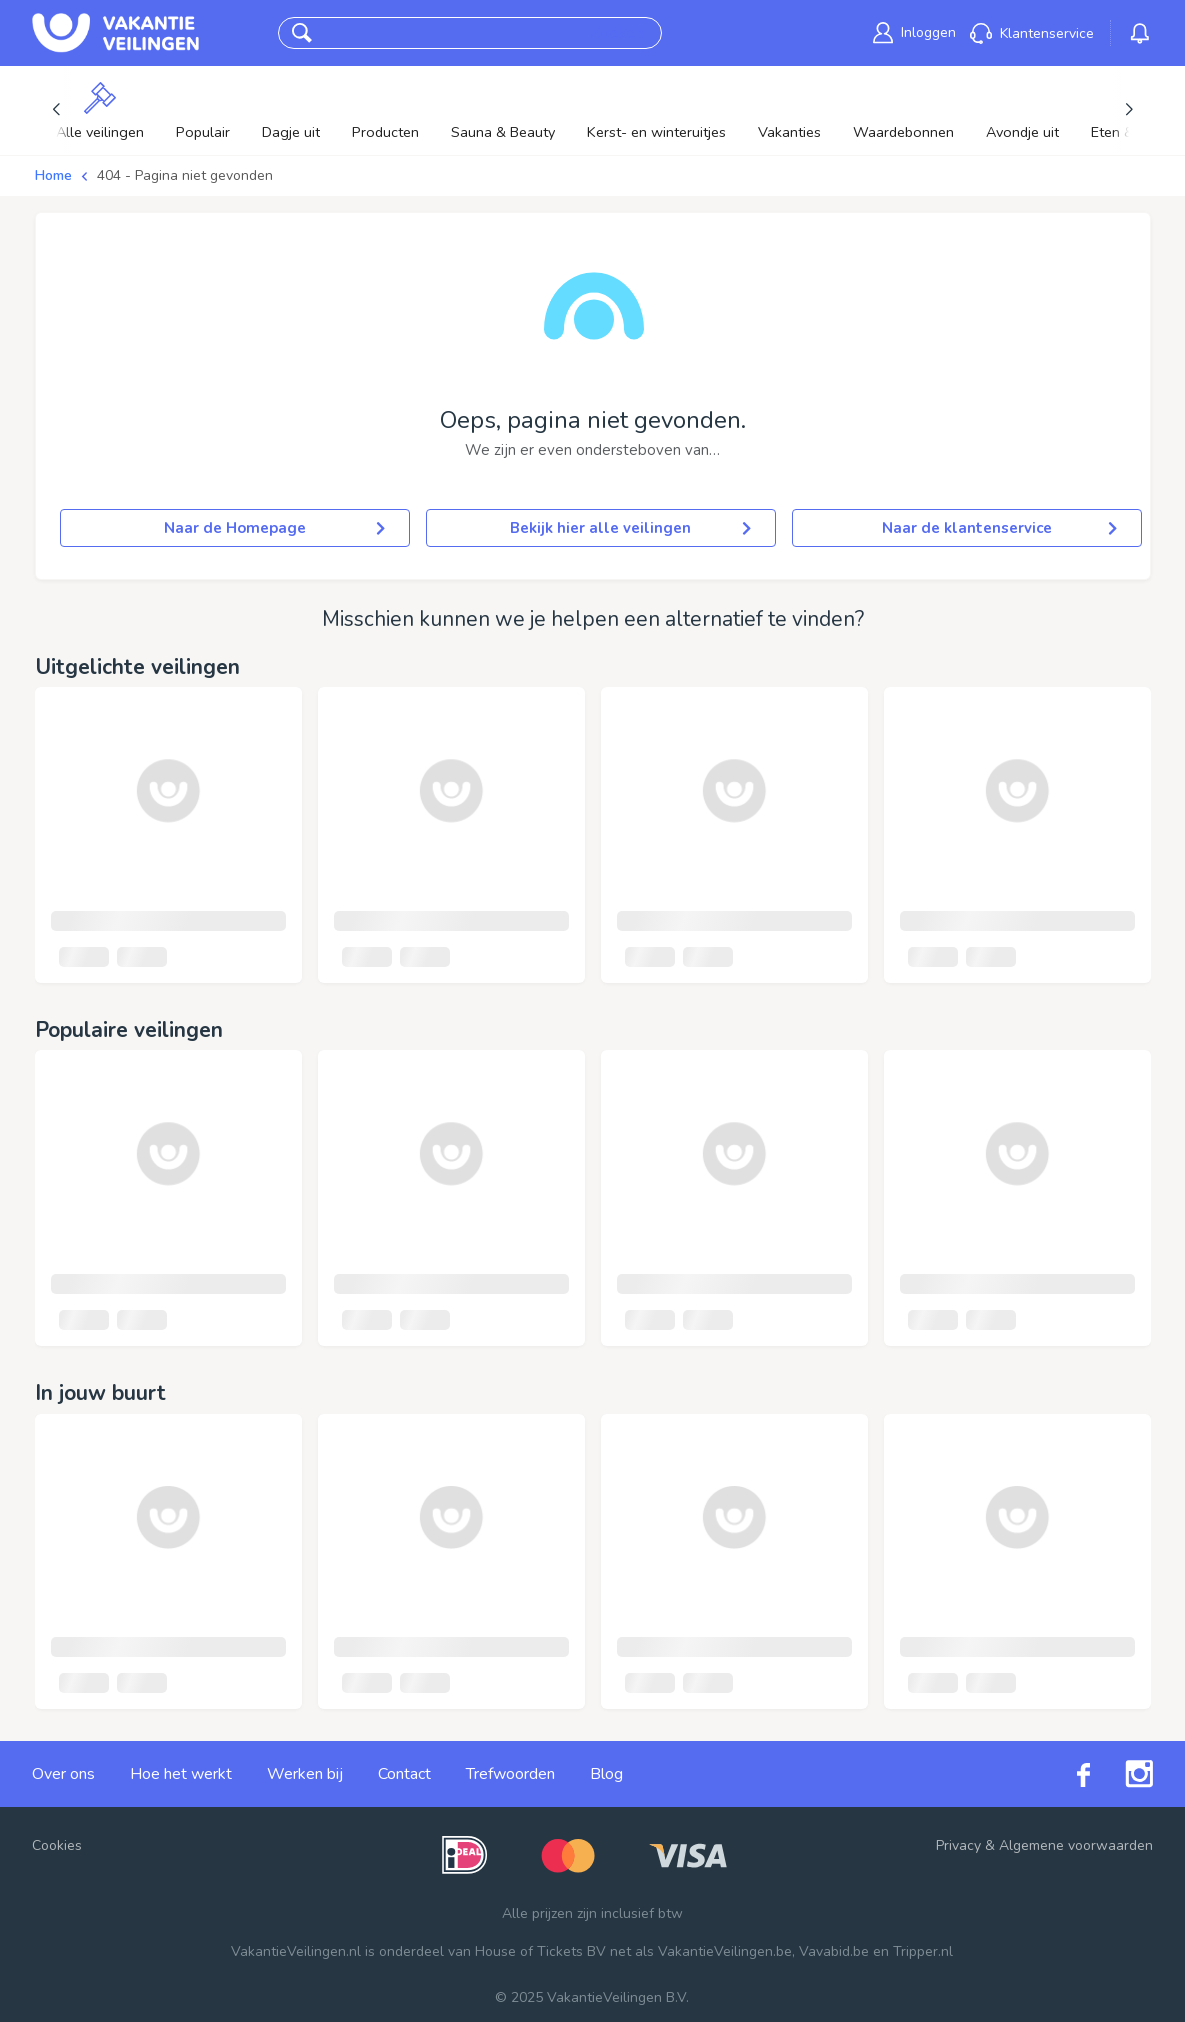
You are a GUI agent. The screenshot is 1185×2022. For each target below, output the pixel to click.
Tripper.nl (923, 1951)
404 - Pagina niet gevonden (185, 175)
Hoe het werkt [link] (181, 1774)
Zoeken (617, 33)
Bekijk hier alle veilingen (630, 528)
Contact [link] (404, 1774)
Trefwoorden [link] (510, 1774)
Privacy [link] (958, 1845)
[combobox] (451, 33)
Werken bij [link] (305, 1774)
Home (53, 175)
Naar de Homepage (274, 528)
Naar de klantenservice (999, 528)
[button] (302, 33)
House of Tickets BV (540, 1951)
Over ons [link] (63, 1774)
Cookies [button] (57, 1845)
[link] (914, 32)
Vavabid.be (834, 1951)
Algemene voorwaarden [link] (1076, 1845)
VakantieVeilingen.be (725, 1951)
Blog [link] (606, 1774)
